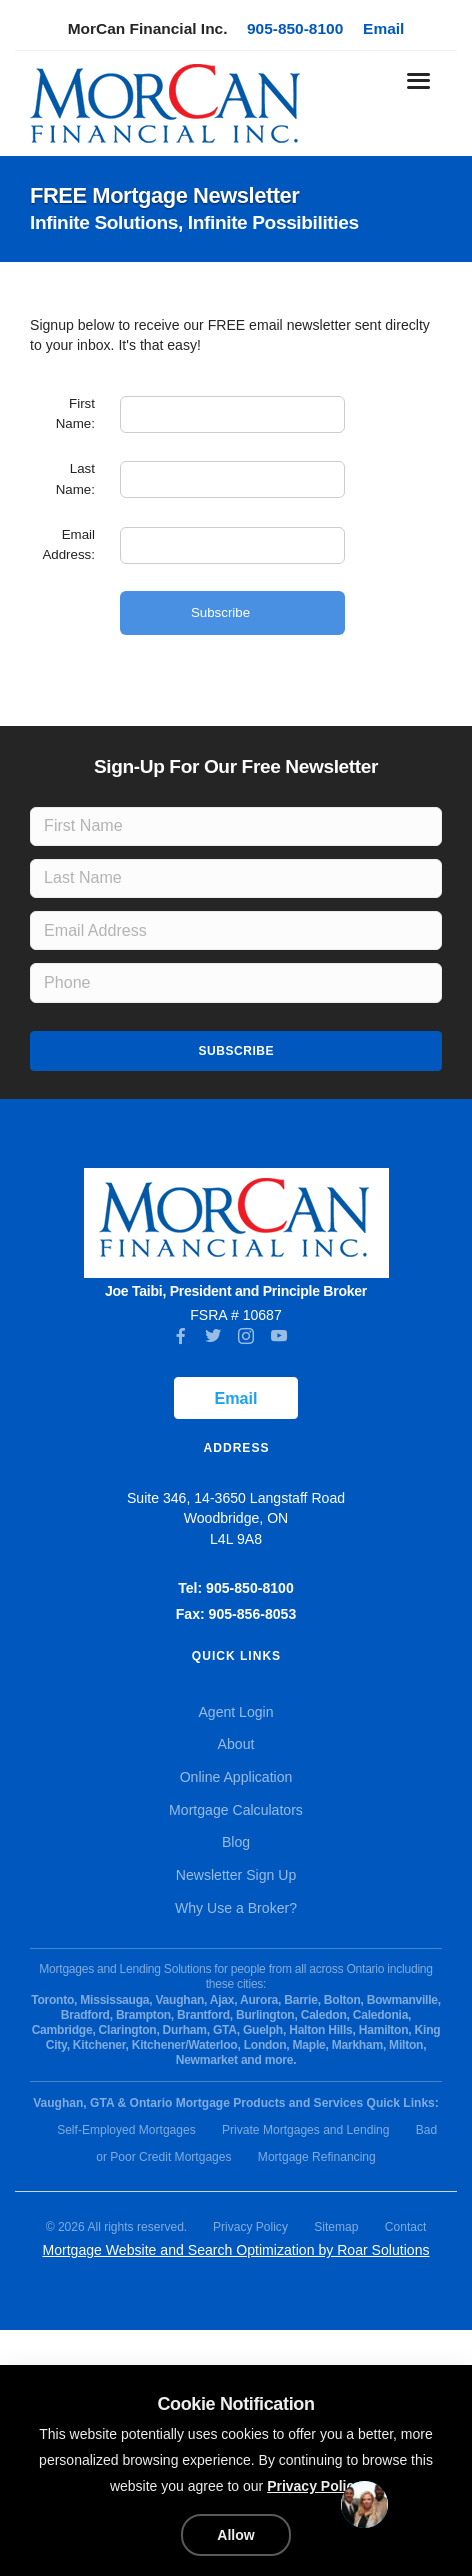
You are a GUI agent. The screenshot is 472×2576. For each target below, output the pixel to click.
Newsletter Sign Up (236, 1875)
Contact (406, 2227)
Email (383, 28)
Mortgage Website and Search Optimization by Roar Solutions (235, 2250)
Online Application (236, 1777)
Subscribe (236, 1051)
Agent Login (235, 1712)
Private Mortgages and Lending (305, 2130)
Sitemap (336, 2227)
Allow (235, 2535)
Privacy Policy (250, 2227)
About (236, 1744)
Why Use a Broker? (236, 1908)
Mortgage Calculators (236, 1810)
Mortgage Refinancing (317, 2157)
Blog (236, 1842)
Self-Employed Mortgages (126, 2130)
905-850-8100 (295, 28)
